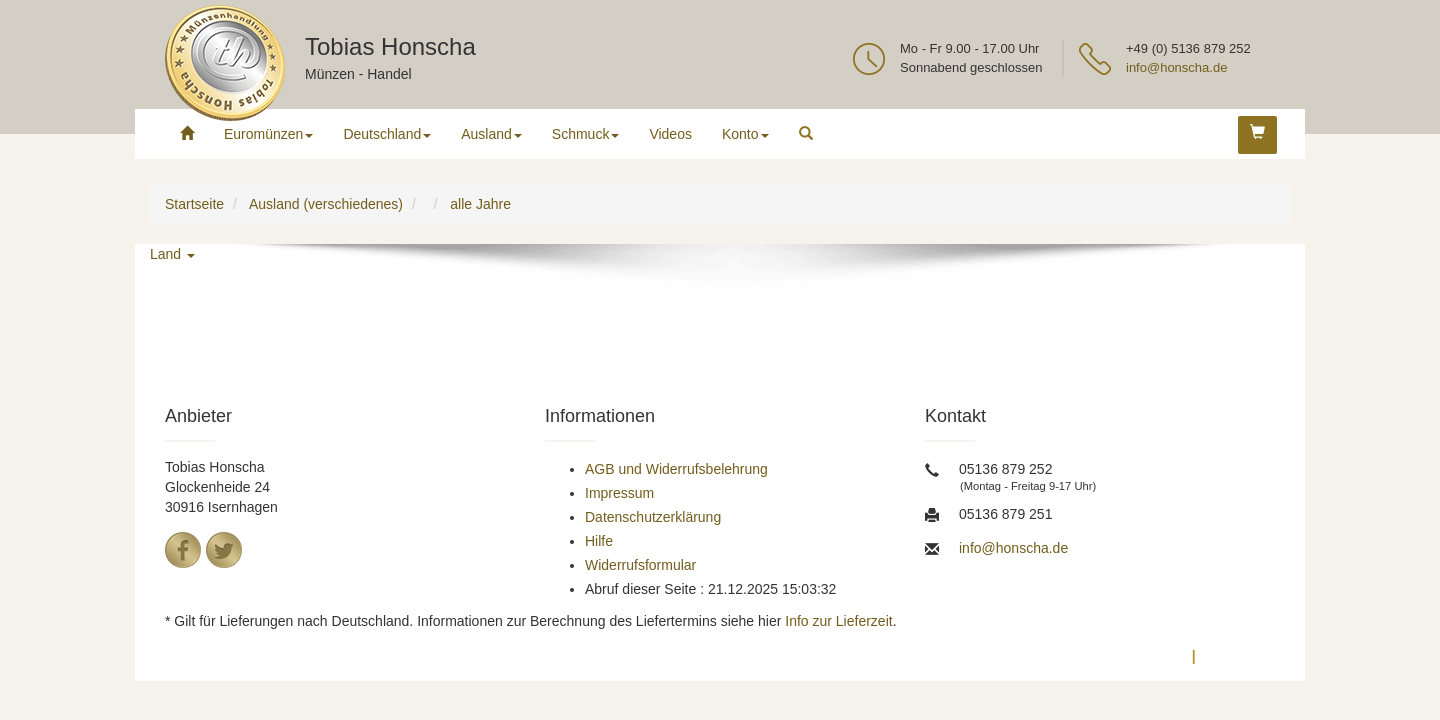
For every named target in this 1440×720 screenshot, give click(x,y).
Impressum (619, 493)
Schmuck (586, 134)
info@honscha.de (1176, 67)
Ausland (491, 134)
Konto (745, 134)
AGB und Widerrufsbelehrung (676, 469)
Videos (670, 134)
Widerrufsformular (640, 565)
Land (172, 254)
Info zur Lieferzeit (838, 621)
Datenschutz (1139, 656)
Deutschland (387, 134)
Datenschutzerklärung (653, 517)
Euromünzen (268, 134)
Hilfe (599, 541)
